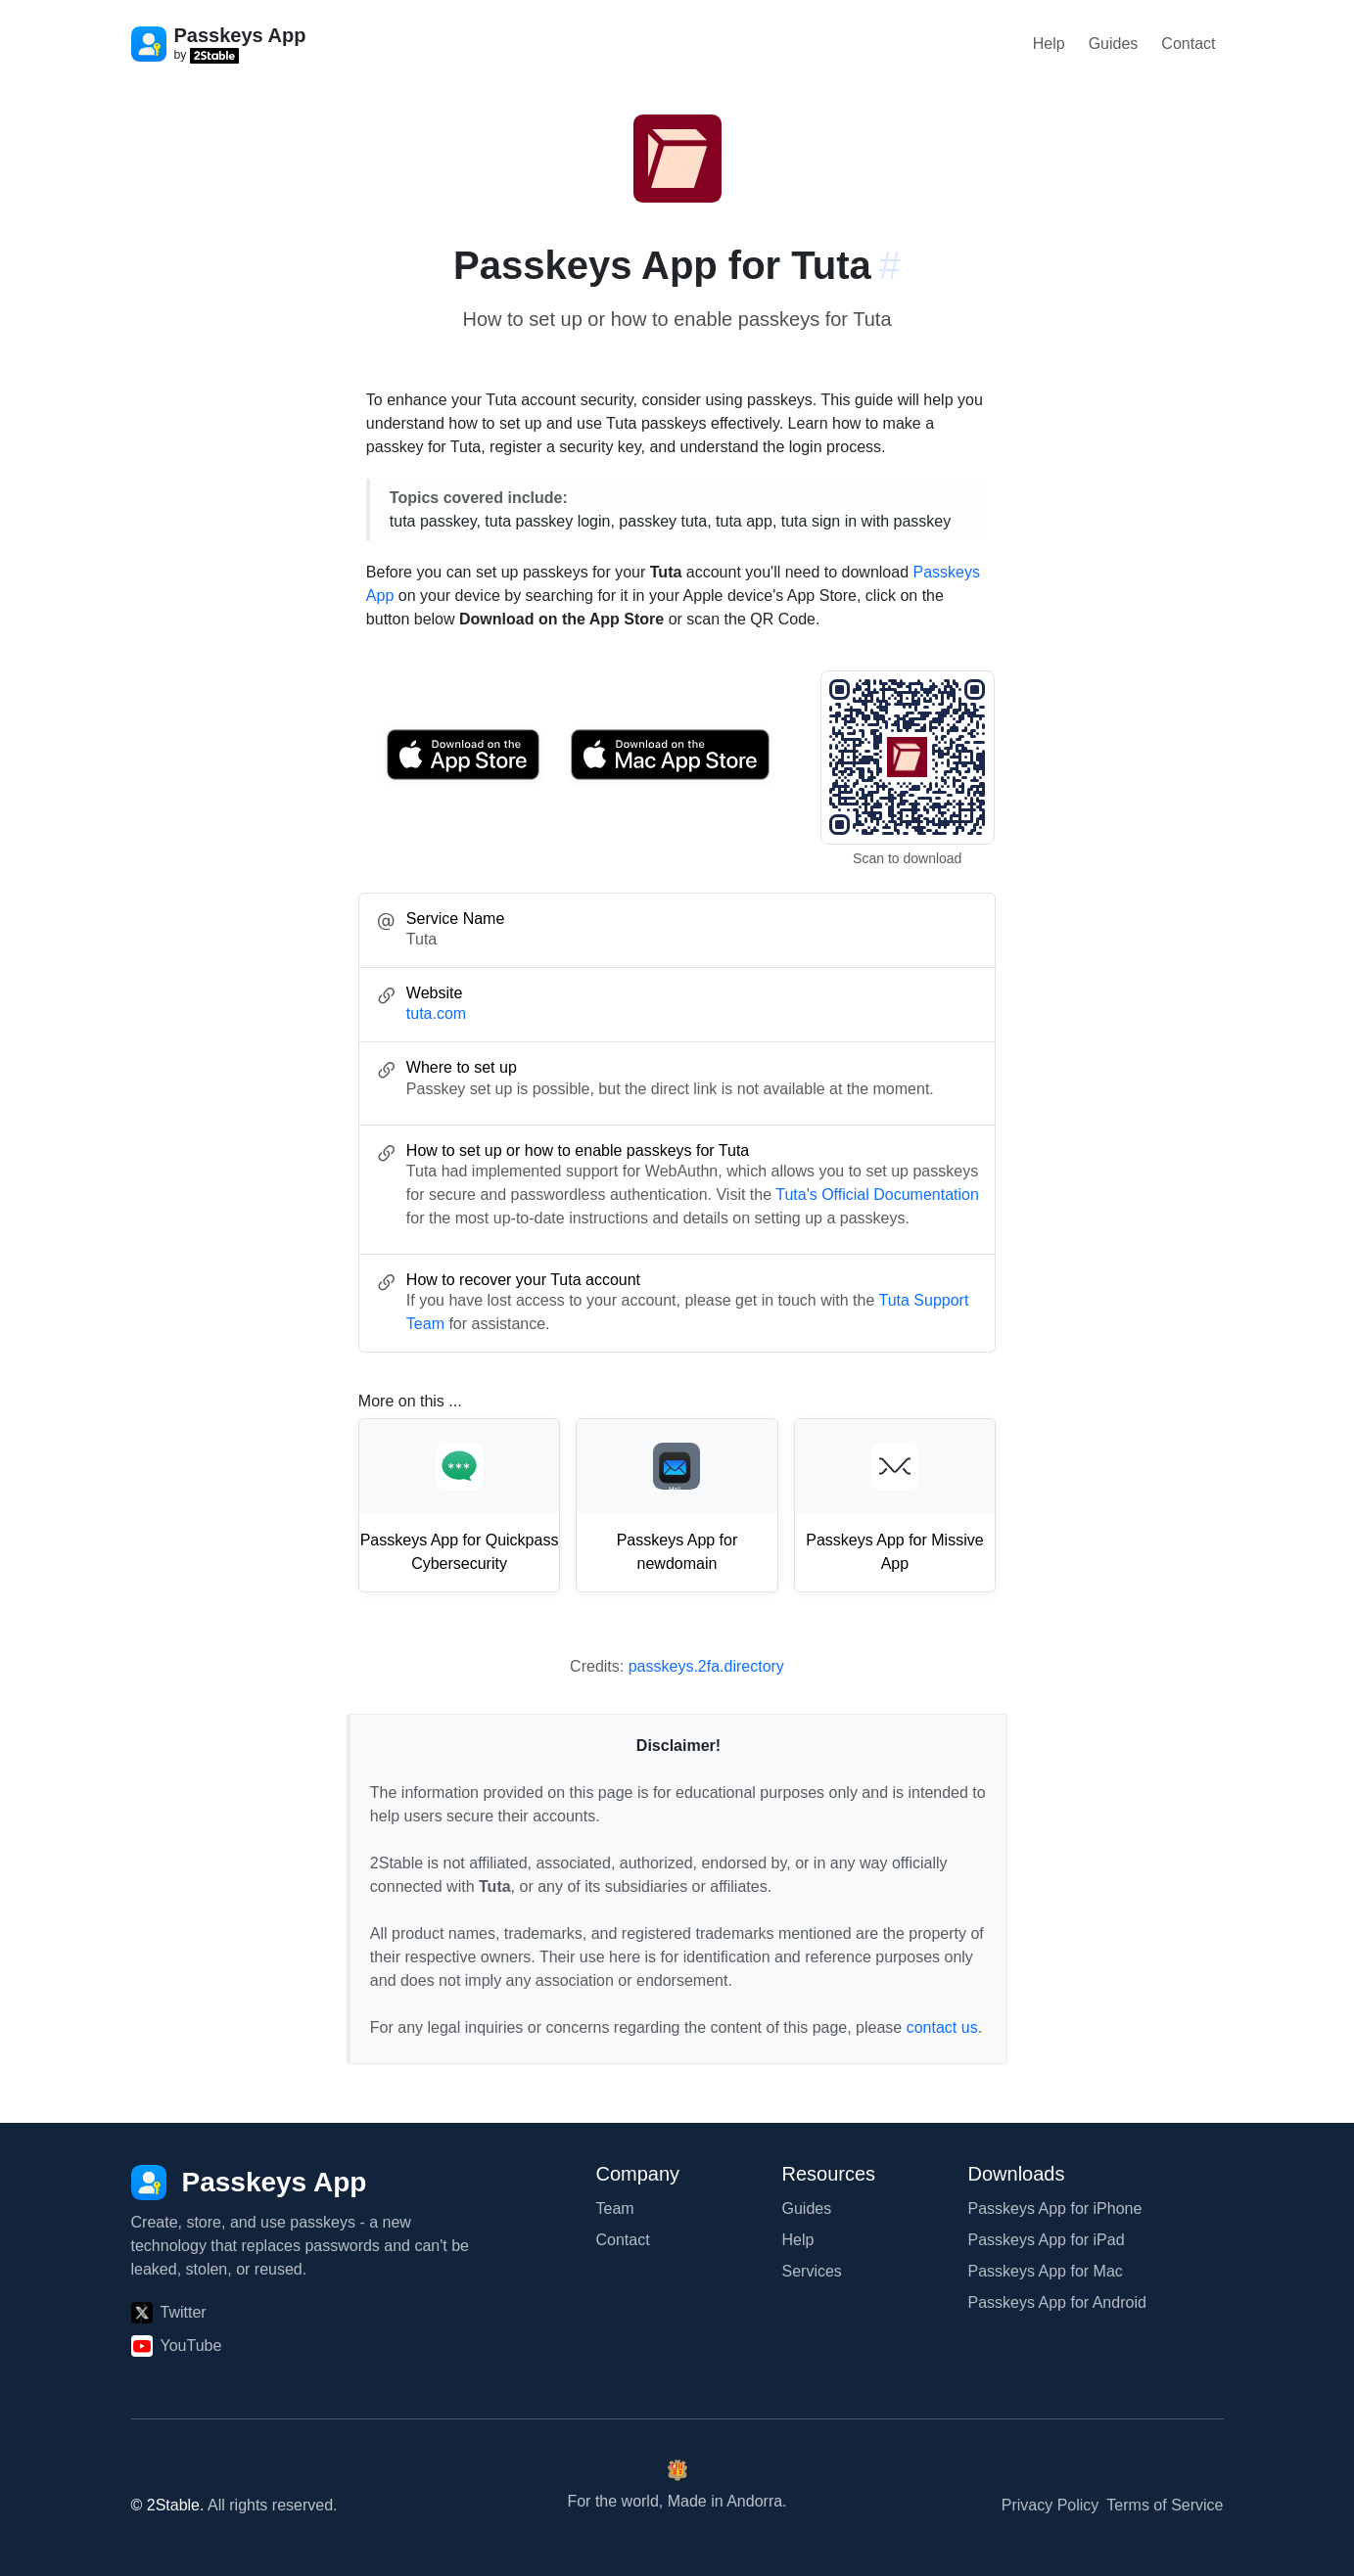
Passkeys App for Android (1057, 2302)
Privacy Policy (1050, 2505)
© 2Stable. (168, 2505)
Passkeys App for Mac (1045, 2271)
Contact (1188, 43)
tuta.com (436, 1013)
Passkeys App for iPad (1046, 2239)
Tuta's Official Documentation (877, 1194)
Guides (1114, 43)
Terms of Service (1164, 2505)
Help (1049, 43)
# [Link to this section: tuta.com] (890, 265)
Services (812, 2271)
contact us (942, 2027)
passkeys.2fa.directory (706, 1666)
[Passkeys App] (249, 2182)
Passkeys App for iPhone (1055, 2208)
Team (615, 2208)
